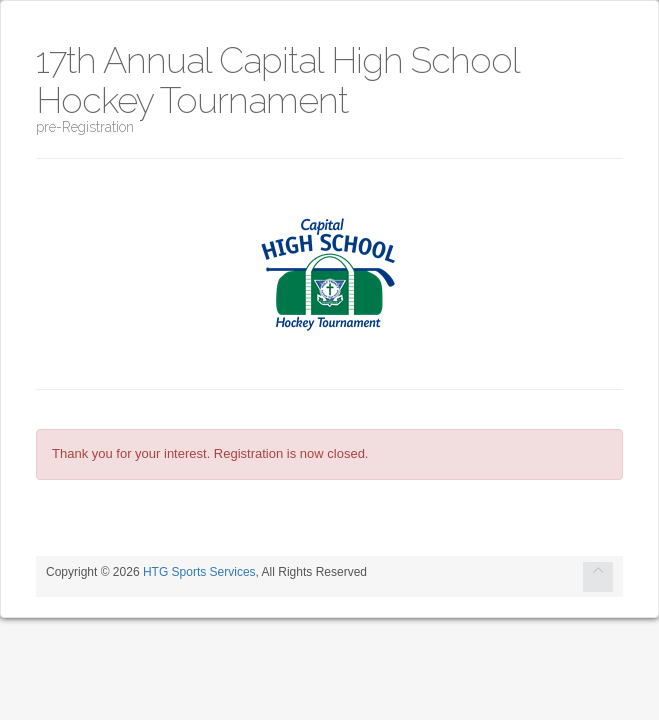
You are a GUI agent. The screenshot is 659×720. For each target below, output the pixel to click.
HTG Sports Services (199, 572)
